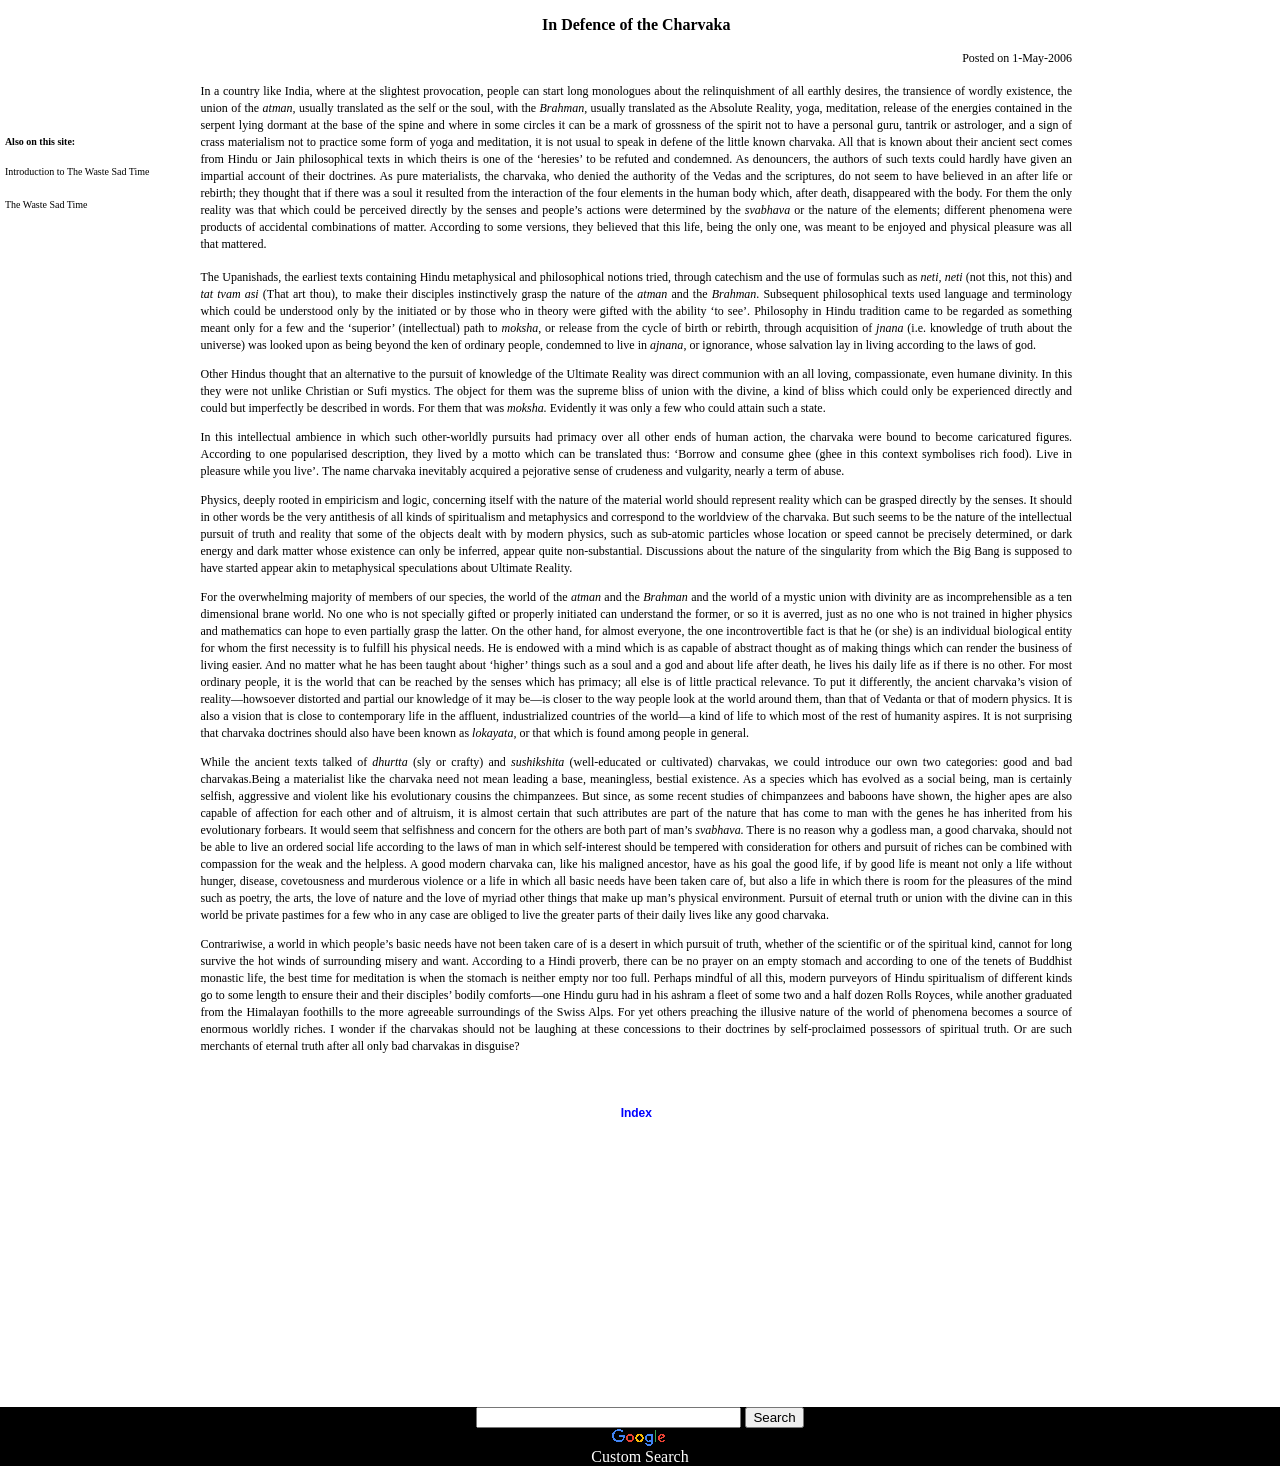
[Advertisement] (60, 1283)
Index (636, 1113)
